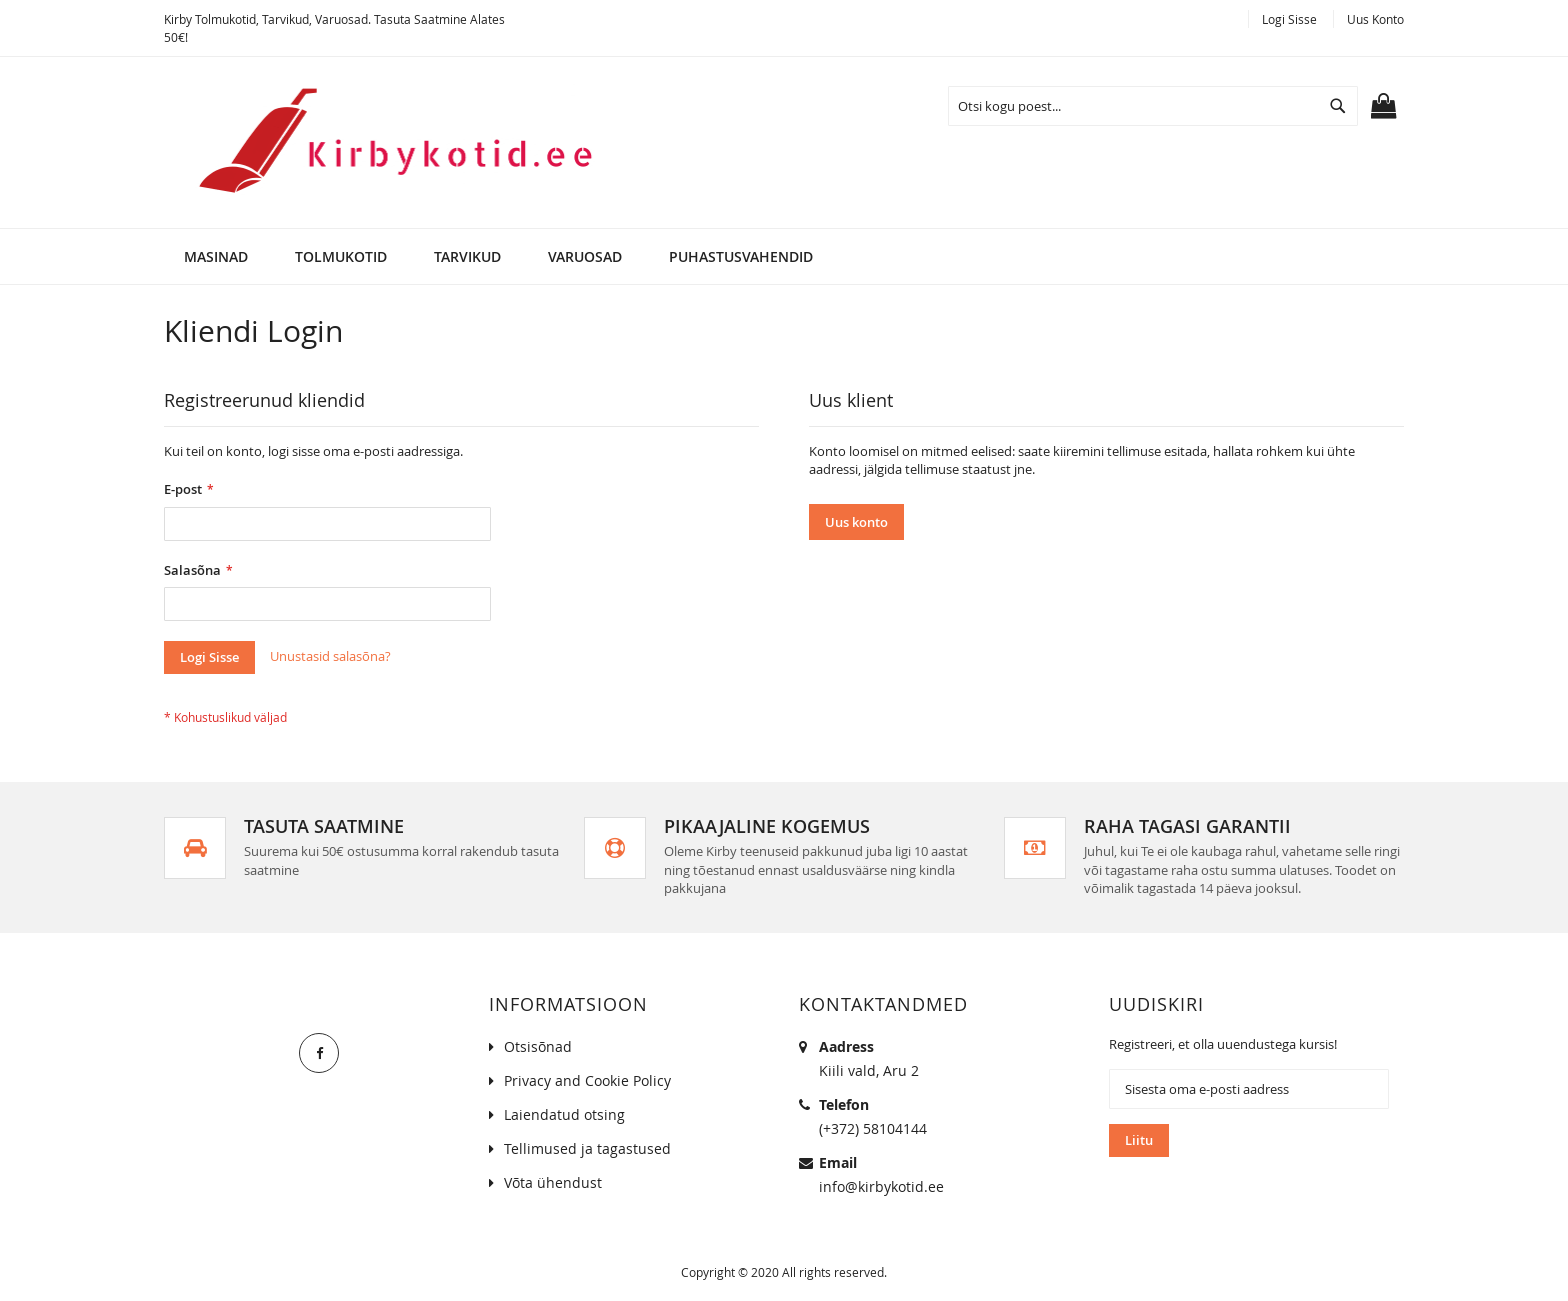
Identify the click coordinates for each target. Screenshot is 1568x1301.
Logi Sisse (1289, 19)
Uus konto (1375, 19)
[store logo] (383, 142)
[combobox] (1153, 106)
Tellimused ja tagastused (587, 1148)
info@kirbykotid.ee (881, 1186)
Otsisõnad (538, 1046)
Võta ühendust (553, 1182)
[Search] (1338, 106)
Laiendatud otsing (564, 1114)
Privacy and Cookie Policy (587, 1080)
